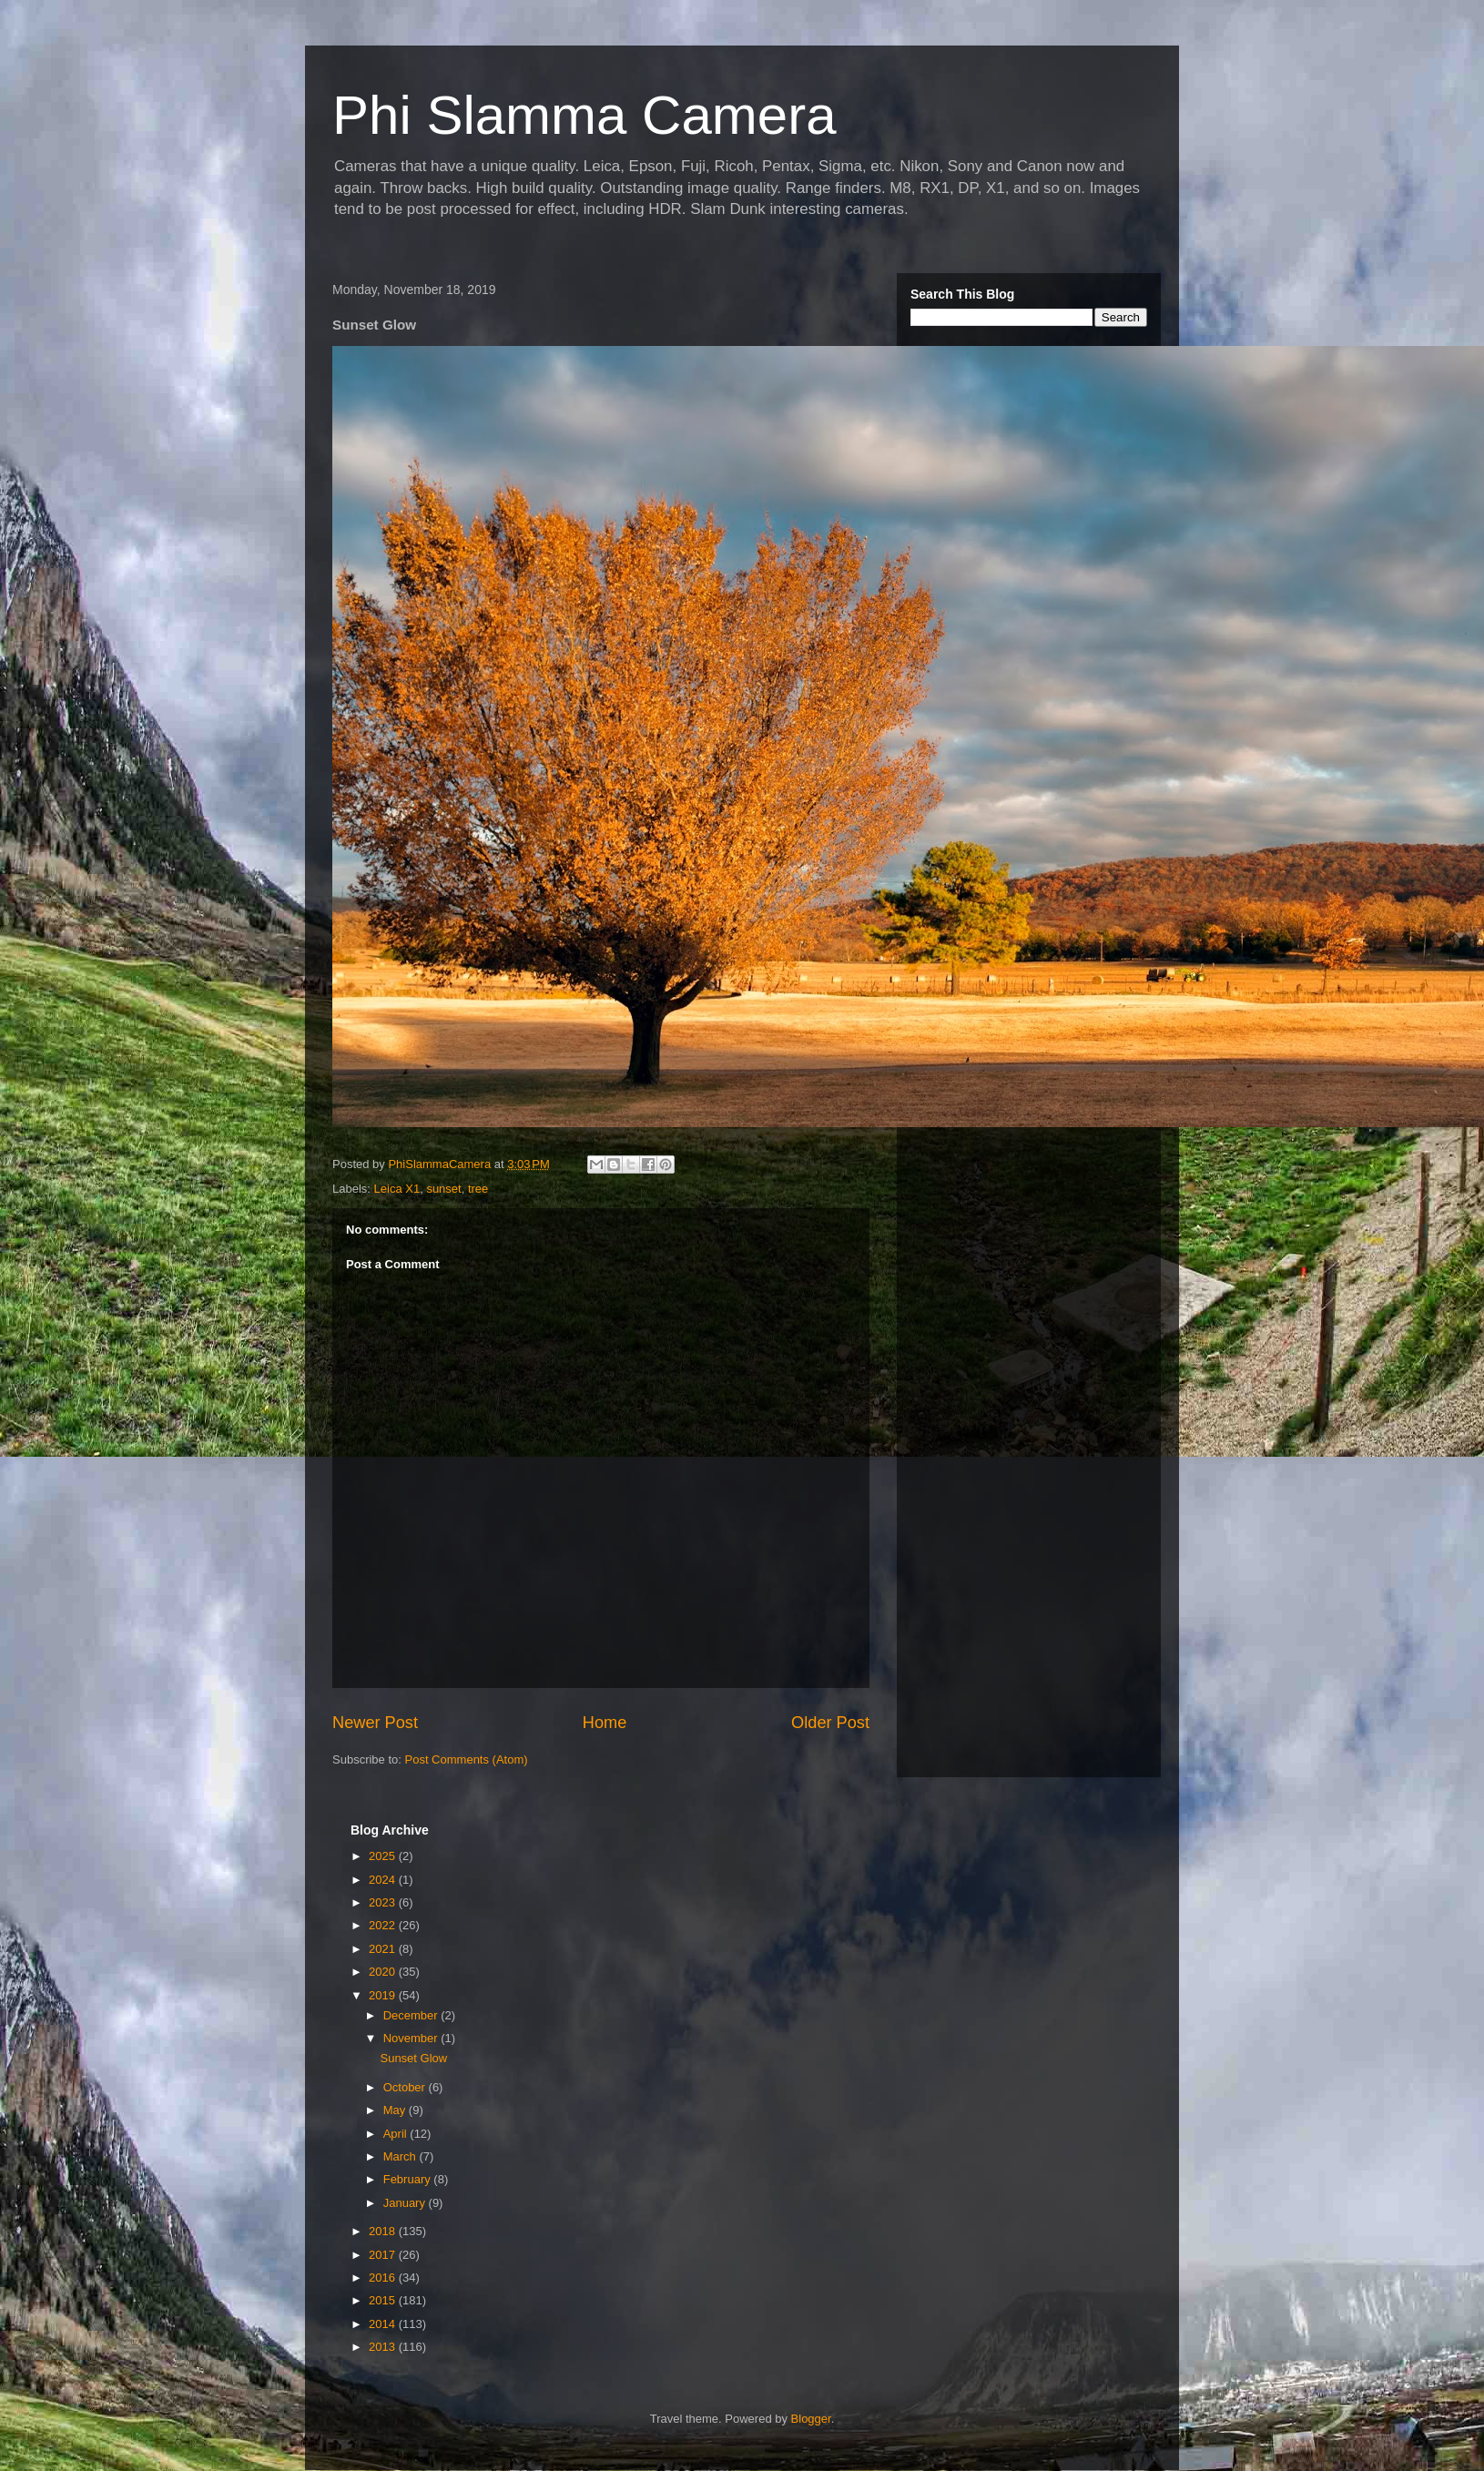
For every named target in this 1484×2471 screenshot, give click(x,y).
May (396, 2110)
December (412, 2015)
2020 (384, 1971)
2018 (384, 2231)
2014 (384, 2324)
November (412, 2038)
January (406, 2203)
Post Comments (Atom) (466, 1759)
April (397, 2134)
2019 (384, 1995)
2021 (384, 1949)
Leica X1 (397, 1188)
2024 (384, 1879)
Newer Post (375, 1722)
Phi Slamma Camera (584, 115)
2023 (384, 1902)
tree (478, 1188)
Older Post (830, 1722)
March (401, 2156)
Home (605, 1722)
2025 (384, 1856)
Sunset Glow (413, 2058)
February (408, 2179)
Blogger (811, 2418)
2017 (384, 2255)
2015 (384, 2300)
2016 (384, 2277)
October (406, 2087)
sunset (443, 1188)
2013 (384, 2347)
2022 (384, 1925)
